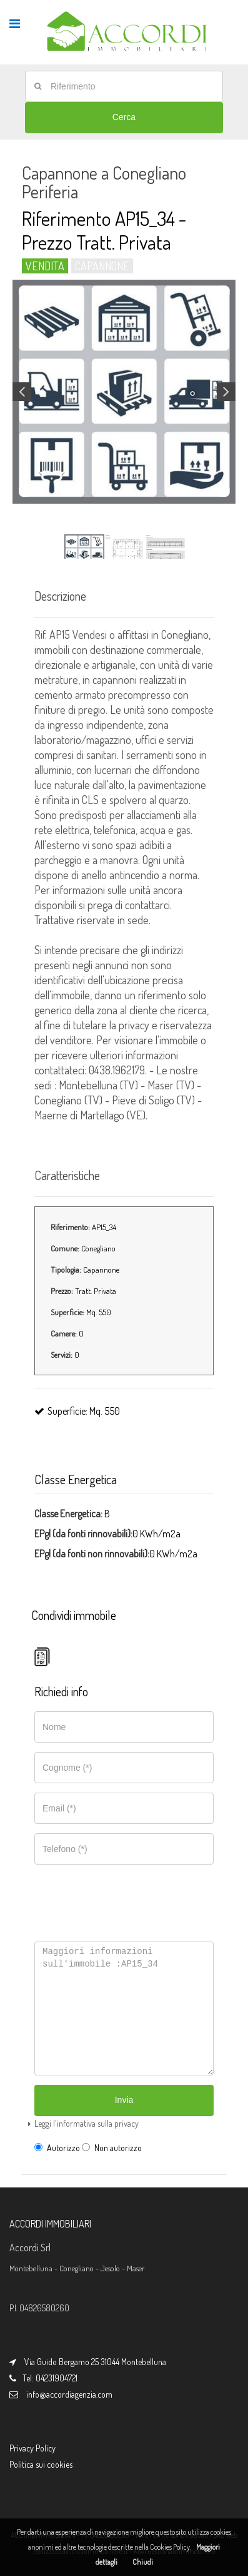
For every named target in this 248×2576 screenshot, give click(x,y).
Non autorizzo (112, 2147)
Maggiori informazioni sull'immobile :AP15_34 (124, 2008)
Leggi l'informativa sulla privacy (86, 2123)
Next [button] (226, 391)
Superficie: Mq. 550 (77, 1411)
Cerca (124, 117)
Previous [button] (21, 391)
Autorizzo (57, 2147)
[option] (124, 392)
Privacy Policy (32, 2448)
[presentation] (121, 1896)
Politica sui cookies (40, 2464)
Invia (124, 2100)
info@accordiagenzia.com (69, 2394)
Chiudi (142, 2562)
